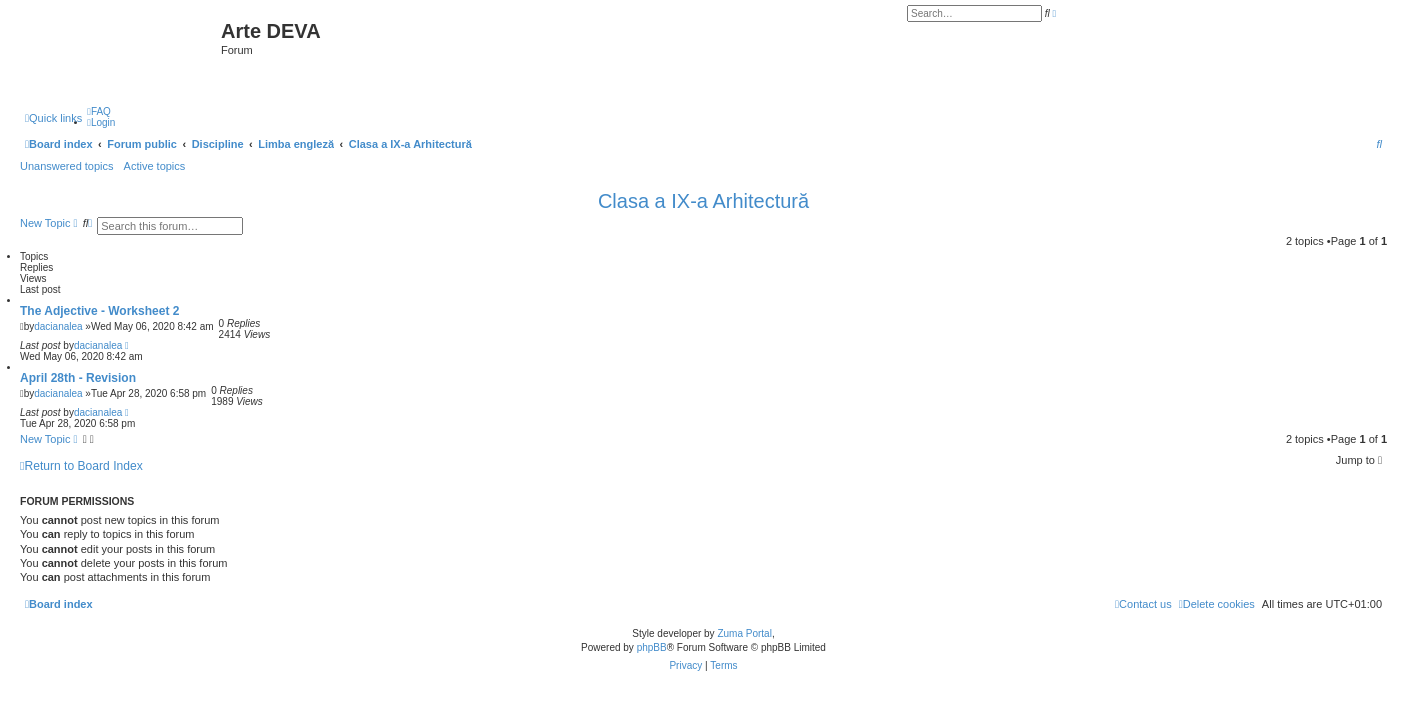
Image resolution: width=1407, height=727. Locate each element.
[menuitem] (99, 111)
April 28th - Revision (78, 378)
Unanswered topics (67, 166)
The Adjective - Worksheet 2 (99, 311)
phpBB (652, 647)
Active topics (155, 166)
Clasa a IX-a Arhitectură (703, 201)
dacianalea (58, 326)
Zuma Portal (744, 633)
